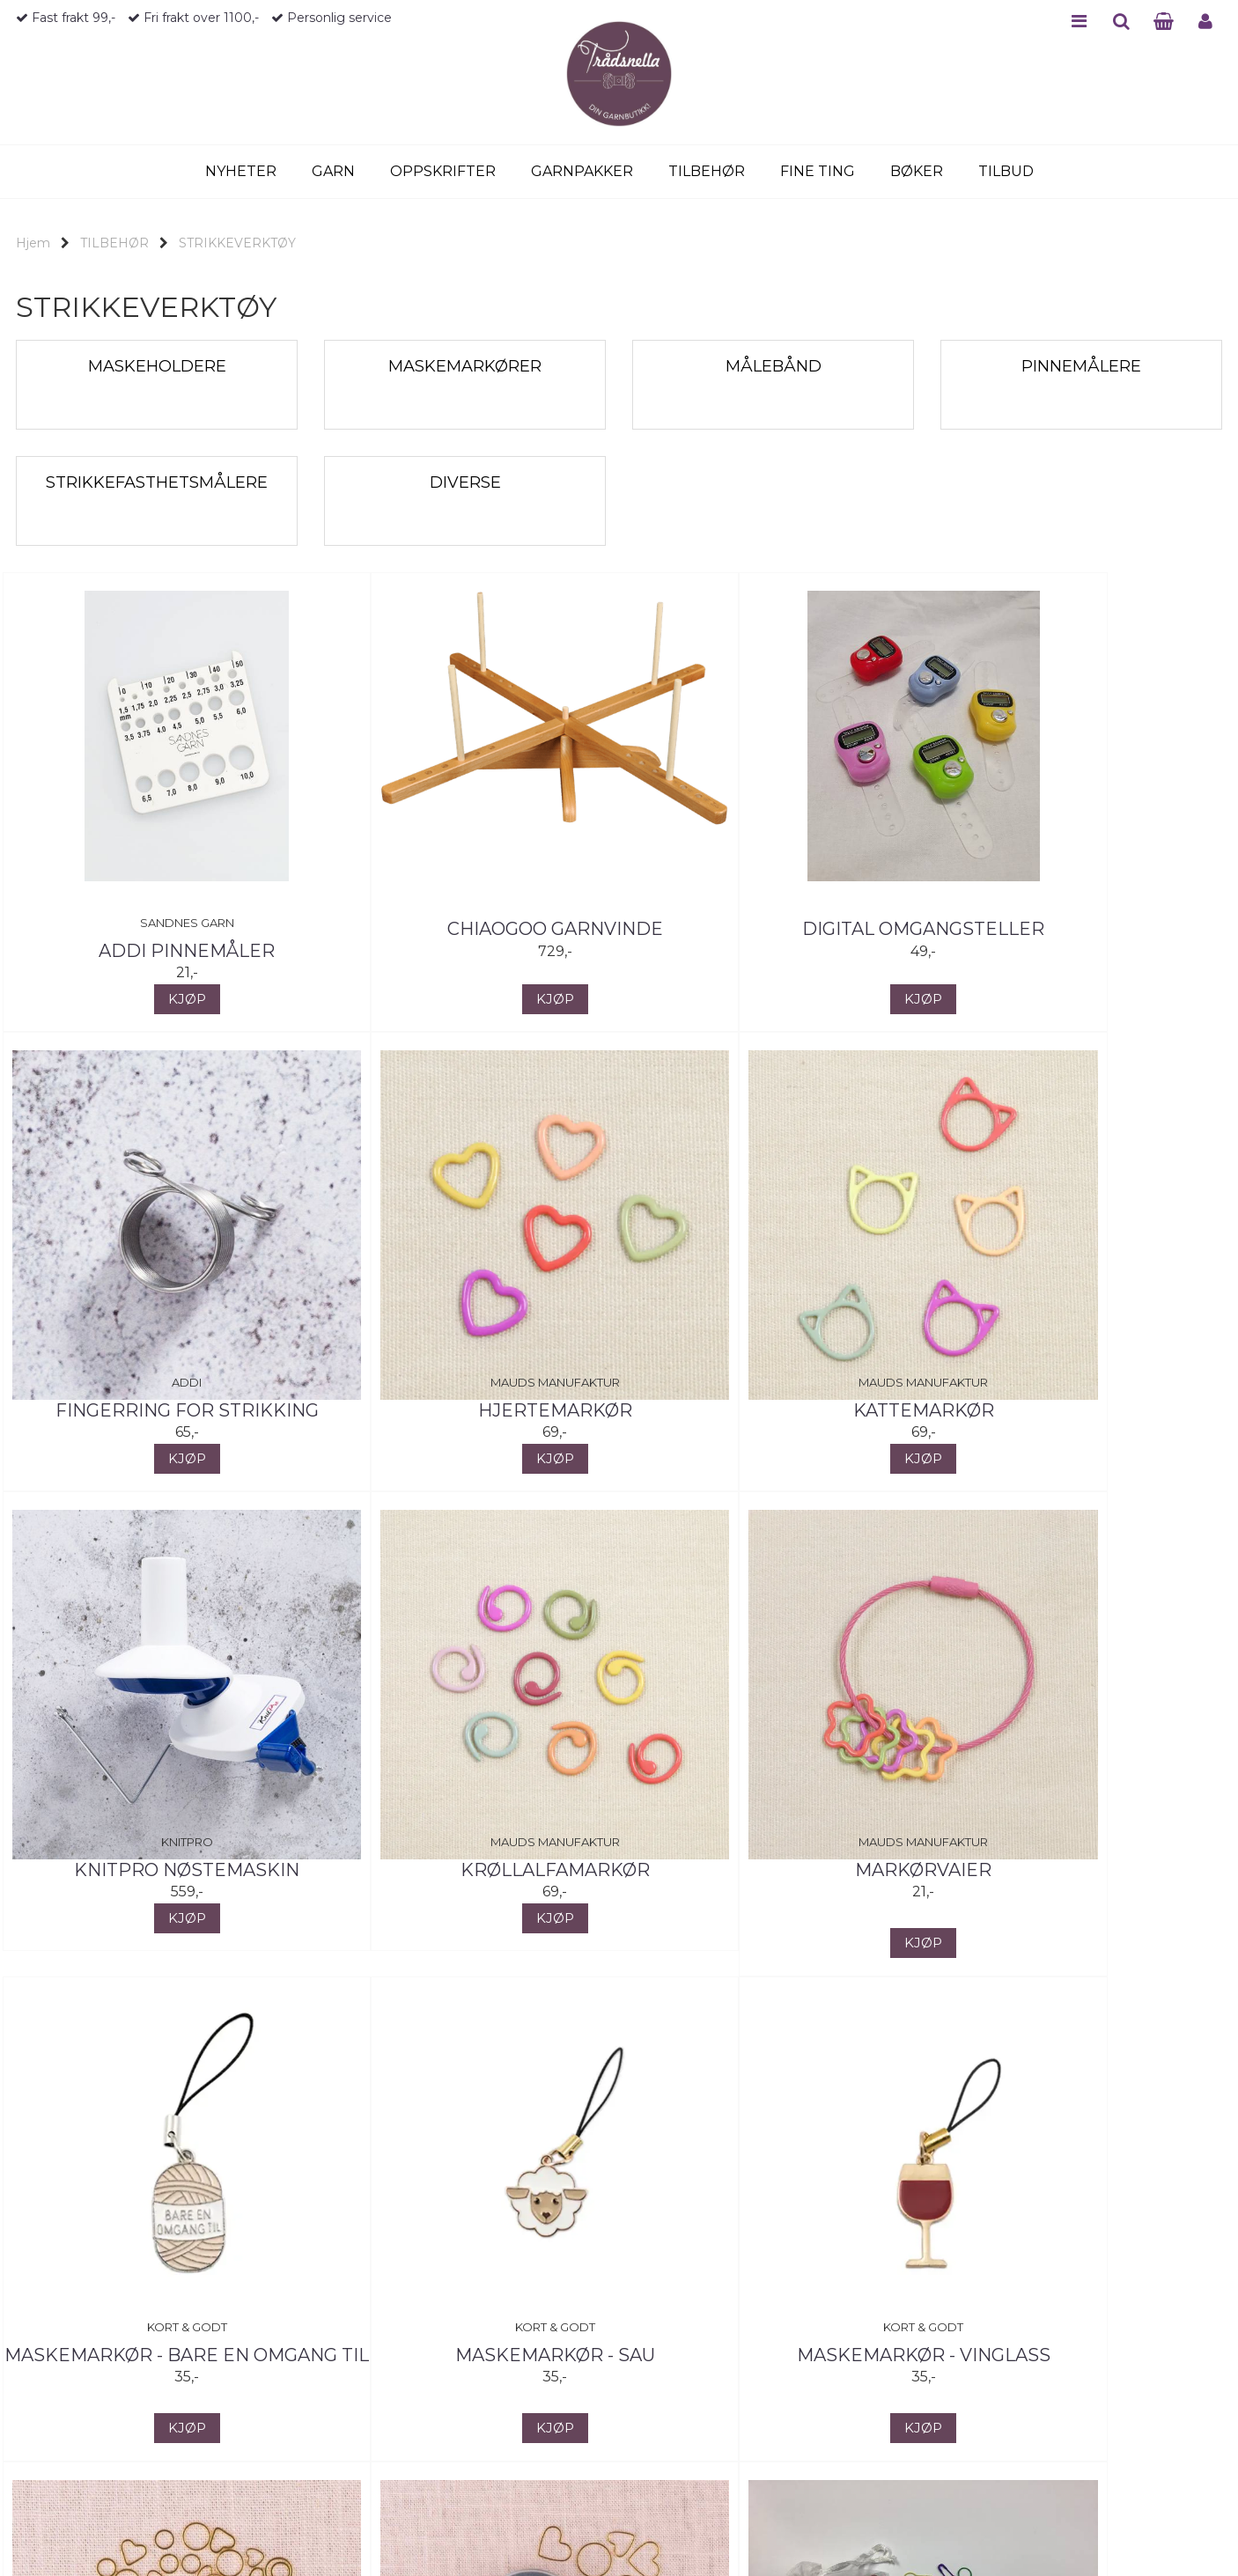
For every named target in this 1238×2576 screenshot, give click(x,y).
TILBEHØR (114, 243)
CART (1163, 21)
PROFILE (1205, 21)
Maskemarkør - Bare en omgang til (465, 1882)
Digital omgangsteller (773, 928)
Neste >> (207, 2536)
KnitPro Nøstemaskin (773, 1410)
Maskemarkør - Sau (773, 1869)
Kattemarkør (464, 1410)
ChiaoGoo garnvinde (465, 928)
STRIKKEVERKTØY (237, 243)
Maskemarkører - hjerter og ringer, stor (465, 2367)
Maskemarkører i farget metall (773, 2367)
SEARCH (1121, 21)
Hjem (33, 243)
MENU (1079, 21)
